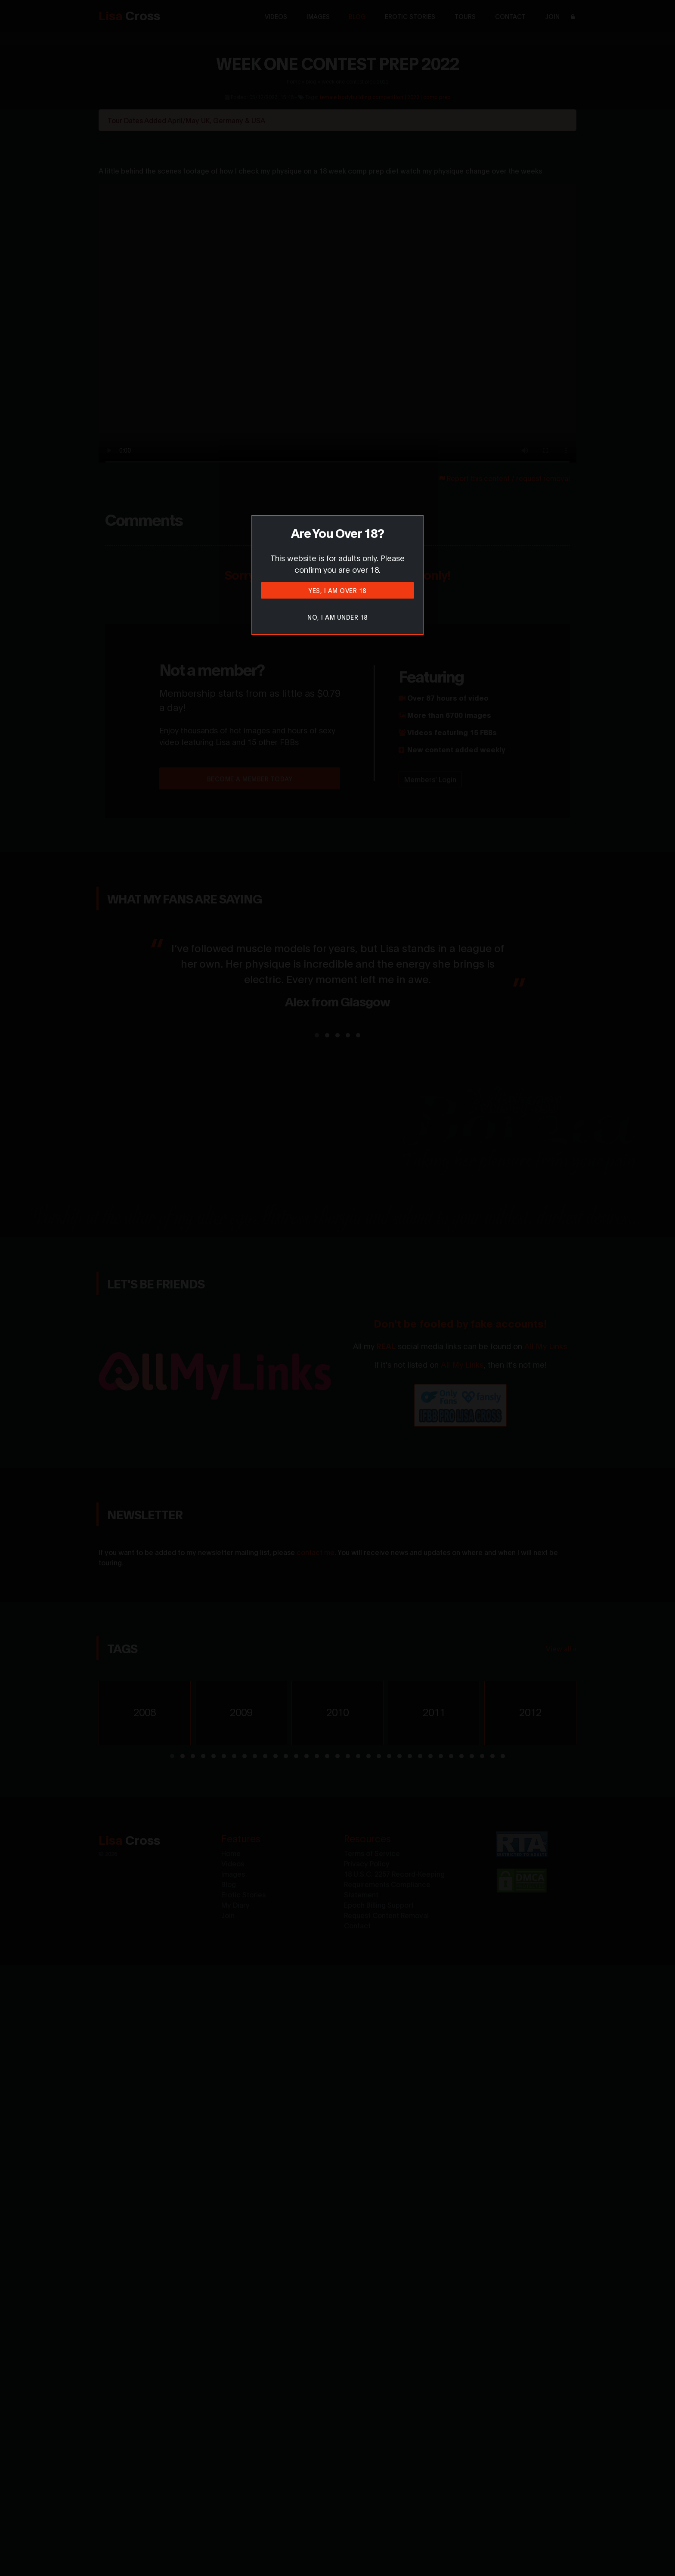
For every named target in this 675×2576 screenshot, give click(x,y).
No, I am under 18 (337, 617)
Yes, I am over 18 (337, 590)
